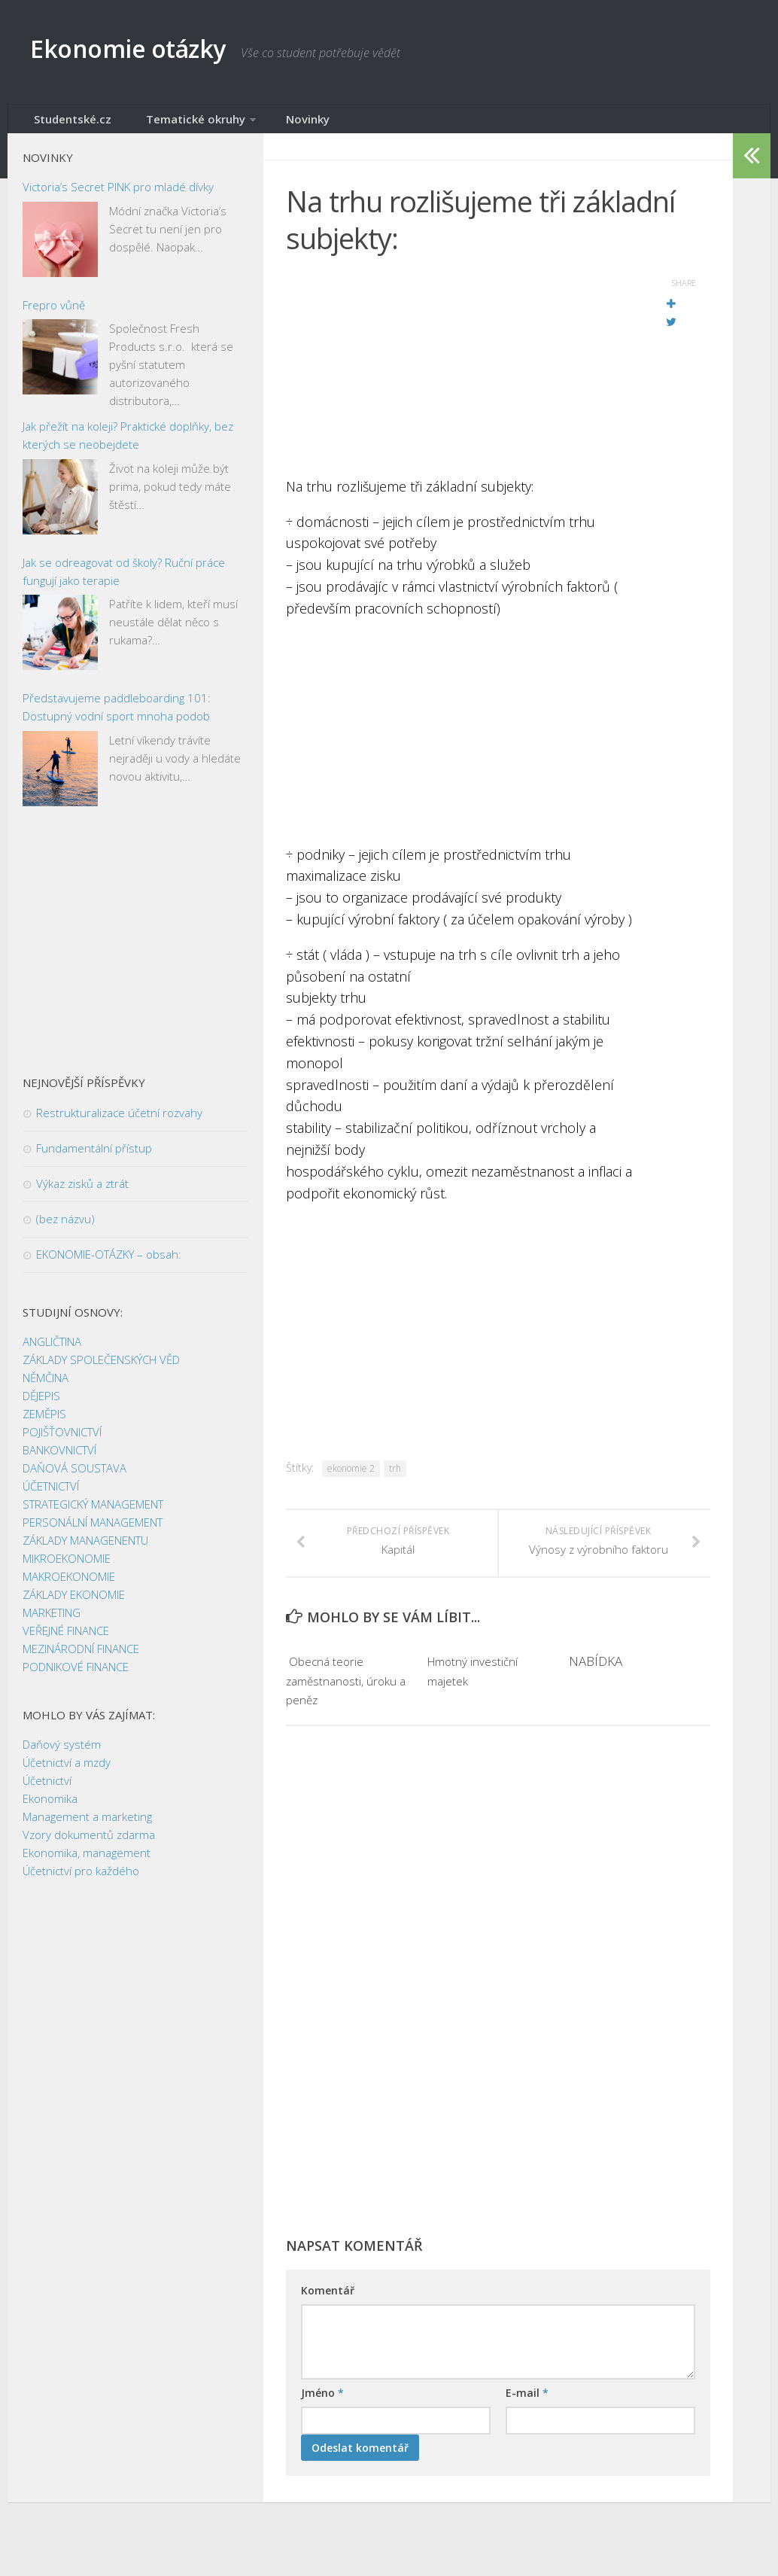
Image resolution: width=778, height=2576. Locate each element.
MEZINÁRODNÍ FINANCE (81, 1658)
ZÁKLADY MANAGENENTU (85, 1549)
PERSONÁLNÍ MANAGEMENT (93, 1531)
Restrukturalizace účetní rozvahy (119, 1122)
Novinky (270, 124)
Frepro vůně (54, 314)
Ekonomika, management (86, 1862)
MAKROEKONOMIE (69, 1586)
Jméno (322, 2421)
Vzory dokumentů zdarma (89, 1844)
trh (395, 1478)
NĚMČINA (45, 1387)
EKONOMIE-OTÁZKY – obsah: (108, 1263)
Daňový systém (62, 1753)
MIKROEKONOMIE (67, 1568)
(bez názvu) (65, 1228)
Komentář (327, 2319)
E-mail (527, 2421)
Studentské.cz (66, 124)
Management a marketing (87, 1826)
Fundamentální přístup (94, 1157)
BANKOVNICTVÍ (59, 1459)
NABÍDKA (595, 1689)
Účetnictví (47, 1790)
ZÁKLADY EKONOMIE (74, 1604)
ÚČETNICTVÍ (51, 1495)
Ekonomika (50, 1808)
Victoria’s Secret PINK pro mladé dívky (118, 196)
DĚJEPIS (41, 1405)
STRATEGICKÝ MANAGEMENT (93, 1513)
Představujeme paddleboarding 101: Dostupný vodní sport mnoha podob (117, 716)
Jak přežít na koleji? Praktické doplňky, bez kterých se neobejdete (128, 444)
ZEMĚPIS (44, 1423)
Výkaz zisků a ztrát (82, 1193)
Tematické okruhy (170, 124)
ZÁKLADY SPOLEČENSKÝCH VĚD (101, 1369)
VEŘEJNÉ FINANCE (66, 1640)
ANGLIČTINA (52, 1351)
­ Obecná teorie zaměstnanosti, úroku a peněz (345, 1709)
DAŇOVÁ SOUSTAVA (74, 1477)
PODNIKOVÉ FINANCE (76, 1676)
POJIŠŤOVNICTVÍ (62, 1441)
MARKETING (52, 1622)
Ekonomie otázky (155, 52)
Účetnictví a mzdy (67, 1772)
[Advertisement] (460, 380)
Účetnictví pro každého (81, 1880)
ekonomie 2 (351, 1478)
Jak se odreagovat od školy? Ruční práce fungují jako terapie (124, 581)
